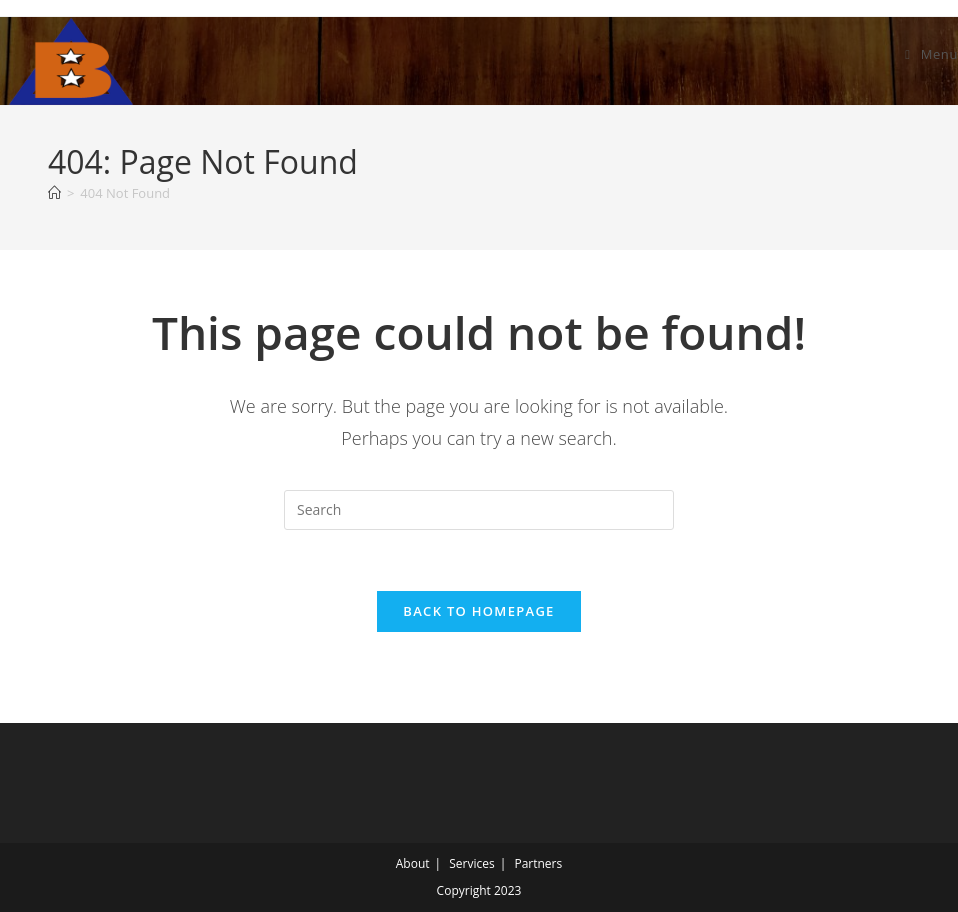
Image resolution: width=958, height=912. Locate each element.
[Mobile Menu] (931, 54)
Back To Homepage (478, 611)
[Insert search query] (479, 510)
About (413, 863)
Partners (538, 863)
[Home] (54, 193)
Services (471, 863)
